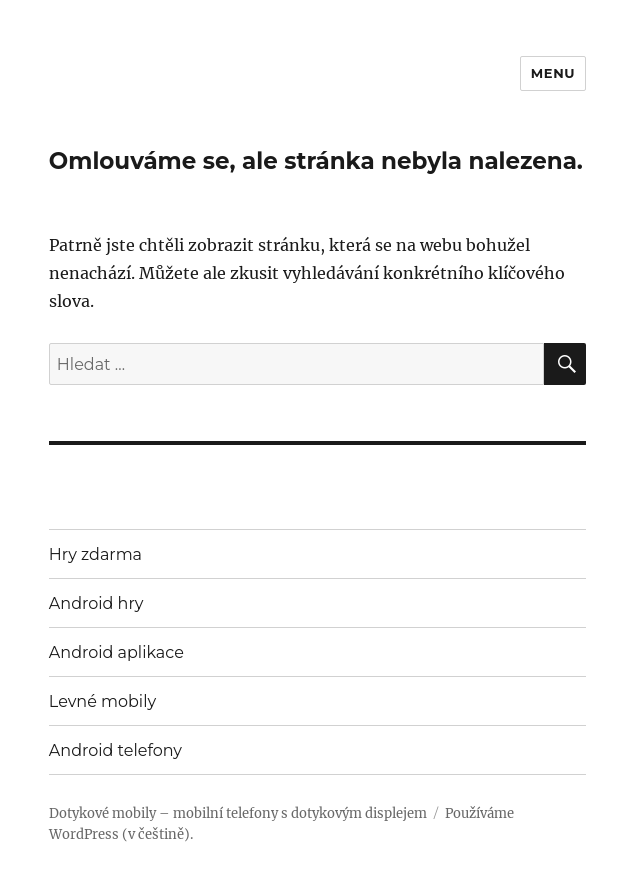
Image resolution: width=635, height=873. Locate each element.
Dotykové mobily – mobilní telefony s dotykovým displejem (238, 813)
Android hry (96, 603)
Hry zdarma (95, 554)
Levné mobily (102, 701)
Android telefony (115, 750)
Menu (553, 73)
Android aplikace (116, 652)
